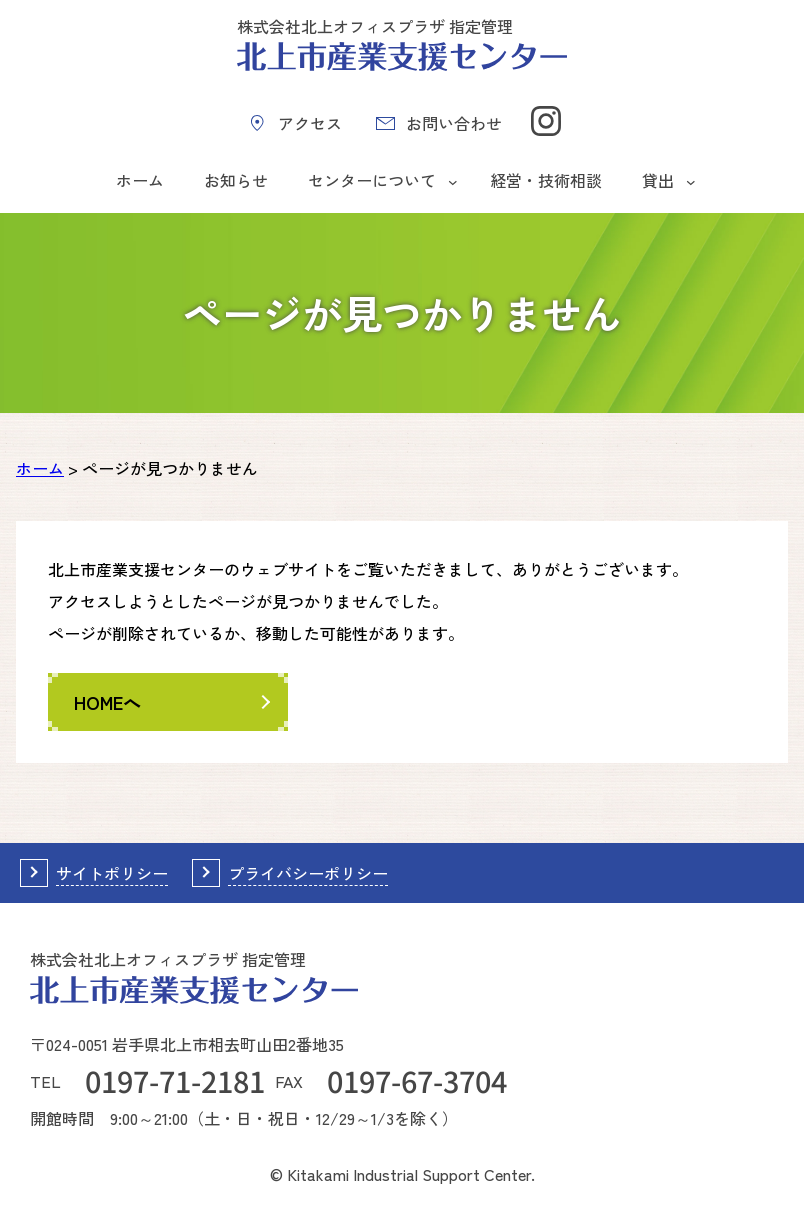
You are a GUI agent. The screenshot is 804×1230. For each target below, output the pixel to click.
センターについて (372, 180)
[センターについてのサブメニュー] (453, 181)
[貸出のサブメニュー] (691, 181)
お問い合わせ (454, 123)
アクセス (310, 123)
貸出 (658, 180)
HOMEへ (107, 702)
